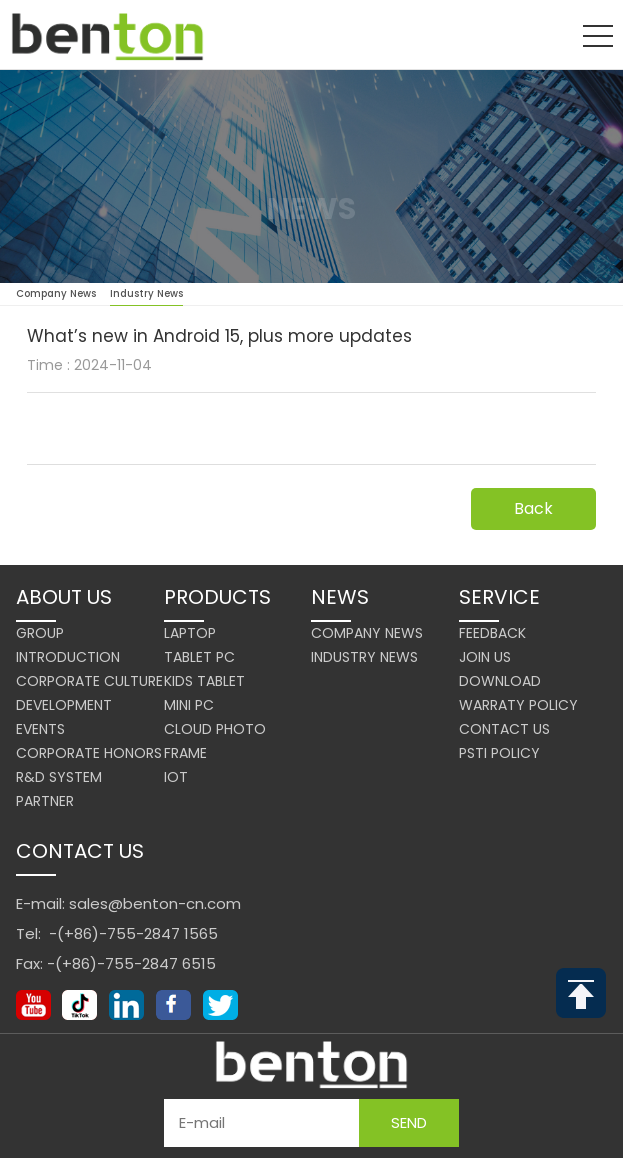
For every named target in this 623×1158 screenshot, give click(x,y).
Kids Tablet (204, 681)
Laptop (190, 633)
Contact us (504, 729)
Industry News (146, 296)
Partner (45, 801)
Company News (56, 293)
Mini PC (189, 705)
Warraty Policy (518, 705)
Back (533, 508)
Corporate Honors (89, 753)
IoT (176, 777)
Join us (485, 657)
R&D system (59, 777)
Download (500, 681)
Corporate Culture (89, 681)
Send (409, 1122)
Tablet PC (199, 657)
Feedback (492, 633)
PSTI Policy (499, 753)
